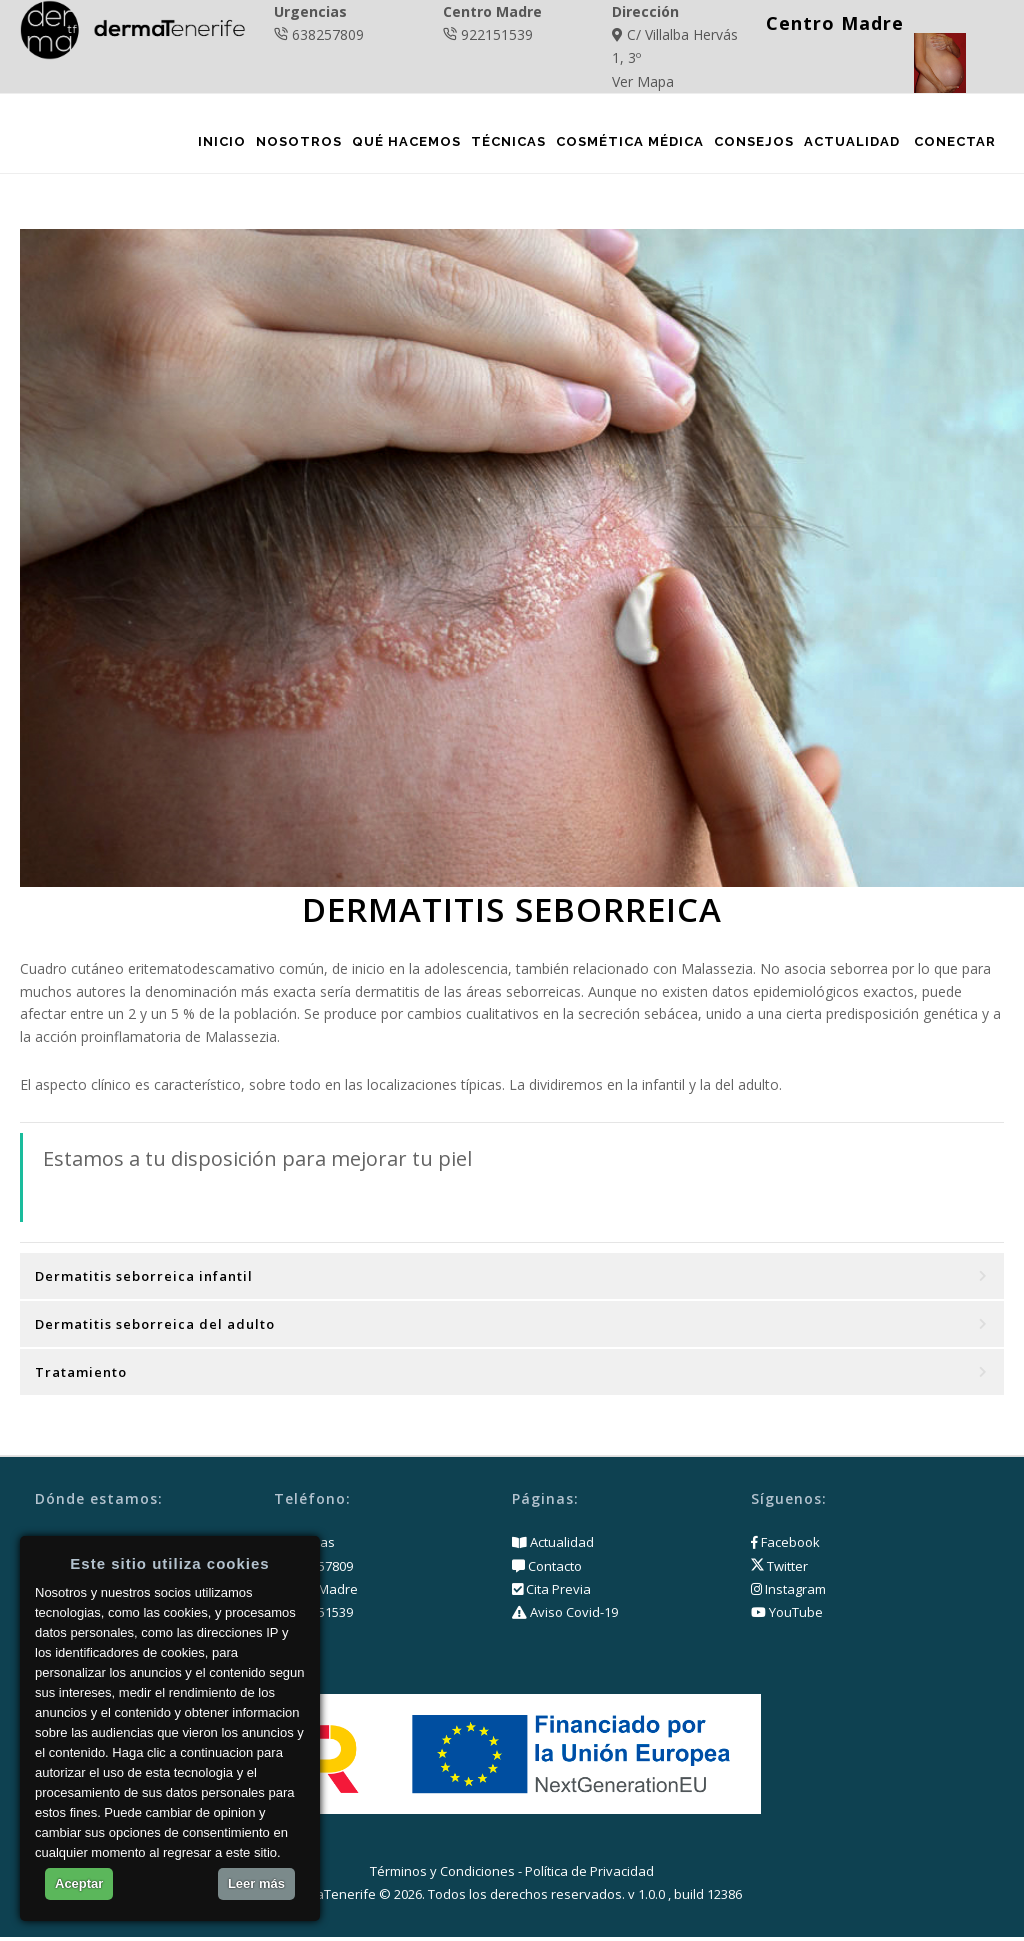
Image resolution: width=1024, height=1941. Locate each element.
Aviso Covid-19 (572, 1616)
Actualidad (851, 144)
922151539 (497, 34)
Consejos (753, 144)
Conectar (954, 144)
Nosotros (298, 144)
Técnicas (507, 144)
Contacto (553, 1570)
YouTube (787, 1616)
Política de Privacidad (589, 1876)
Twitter (779, 1570)
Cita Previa (557, 1593)
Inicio (221, 144)
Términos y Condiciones (442, 1876)
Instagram (788, 1593)
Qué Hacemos (405, 144)
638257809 (328, 34)
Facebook (785, 1547)
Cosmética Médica (629, 144)
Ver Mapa (643, 81)
